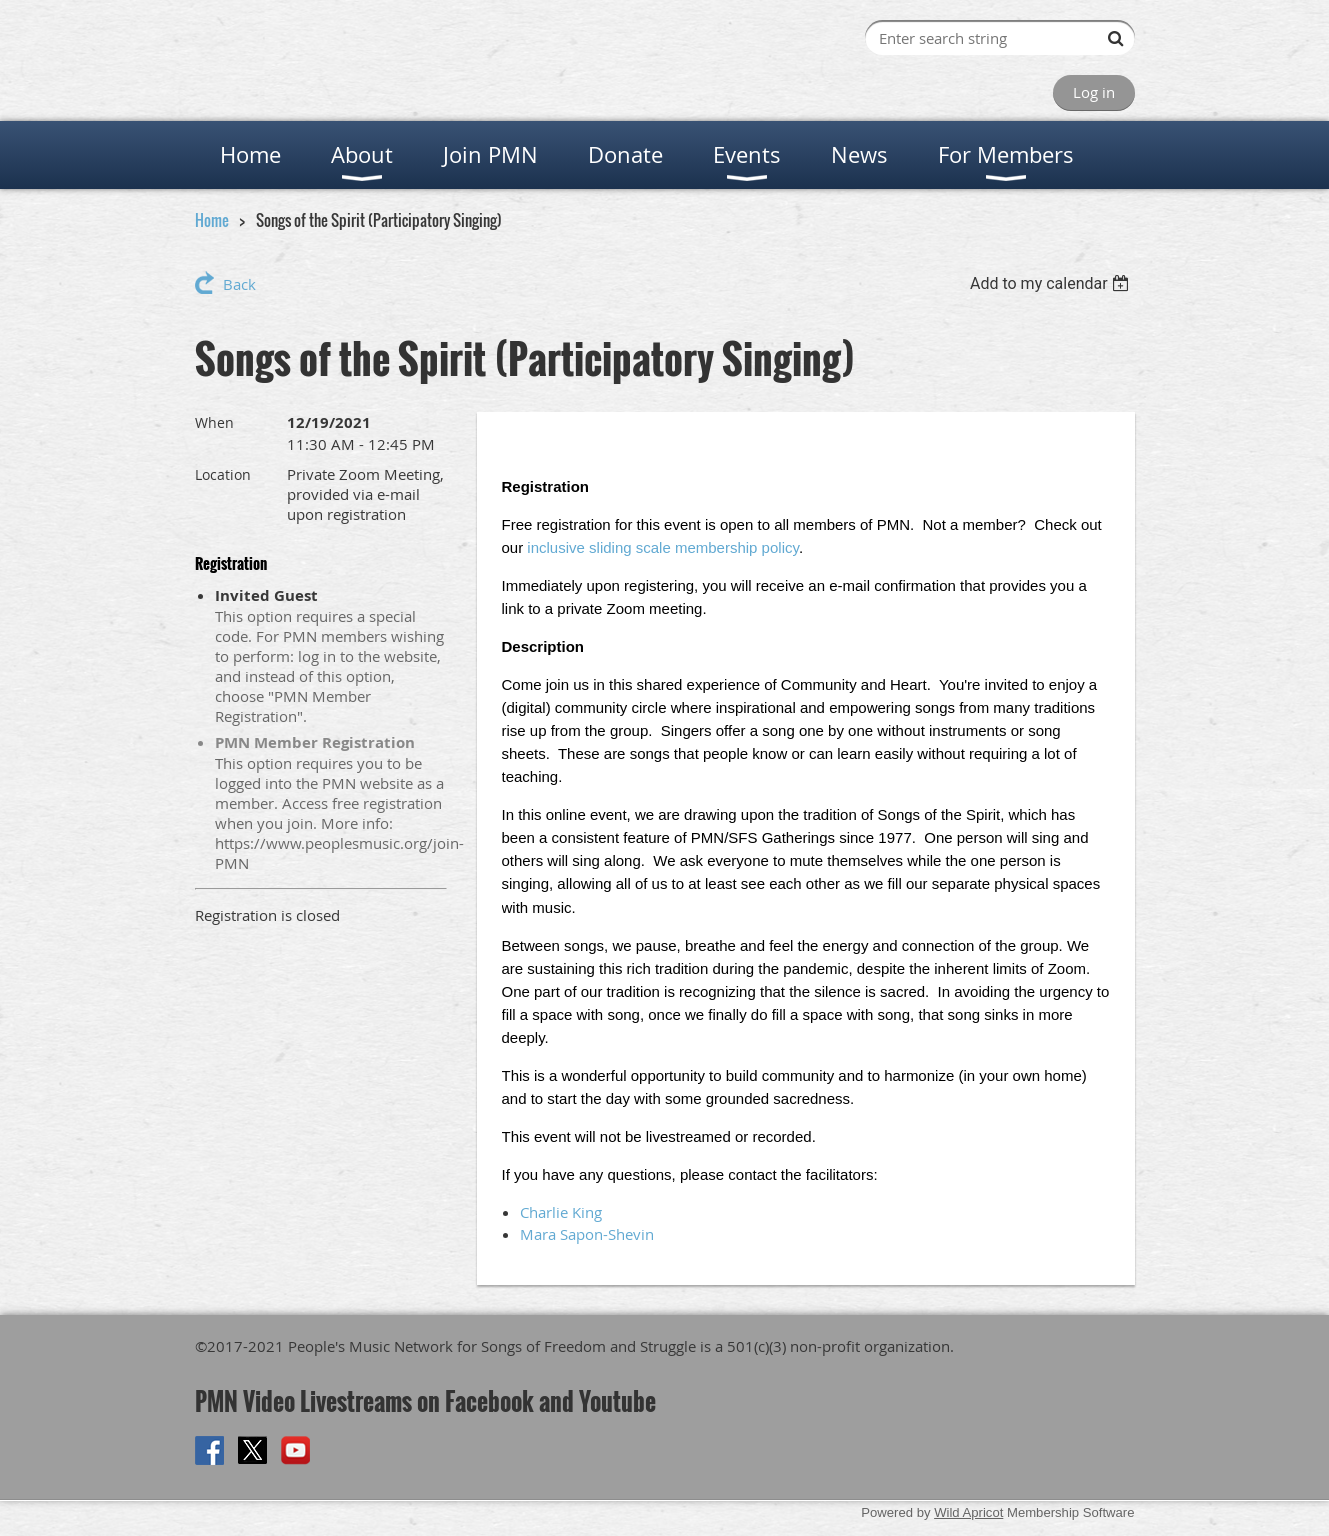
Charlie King (561, 1212)
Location (223, 474)
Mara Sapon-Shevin (587, 1234)
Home (212, 220)
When (214, 422)
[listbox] (1052, 283)
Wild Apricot (968, 1512)
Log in (1094, 92)
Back (239, 284)
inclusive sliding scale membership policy (663, 547)
